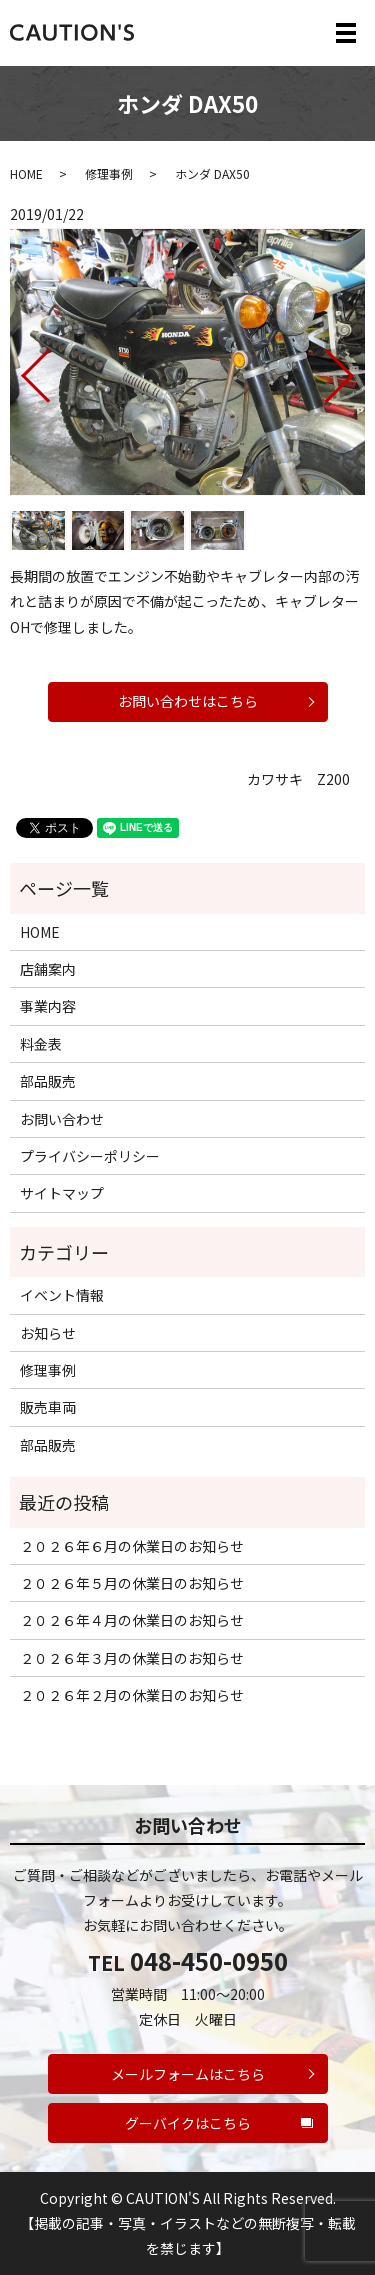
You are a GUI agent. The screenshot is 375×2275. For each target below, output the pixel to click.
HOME (26, 173)
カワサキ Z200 (298, 779)
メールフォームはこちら (188, 2074)
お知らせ (48, 1333)
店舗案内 (48, 969)
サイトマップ (62, 1193)
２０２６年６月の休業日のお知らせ (132, 1546)
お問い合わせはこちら (188, 701)
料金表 (41, 1044)
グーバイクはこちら (188, 2123)
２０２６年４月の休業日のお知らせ (132, 1620)
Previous (19, 368)
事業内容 (48, 1006)
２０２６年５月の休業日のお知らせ (132, 1583)
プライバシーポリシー (90, 1156)
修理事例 (109, 173)
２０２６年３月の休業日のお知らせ (132, 1658)
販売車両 (48, 1407)
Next (356, 368)
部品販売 (48, 1081)
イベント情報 (62, 1295)
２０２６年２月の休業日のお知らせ (132, 1695)
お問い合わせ (62, 1119)
